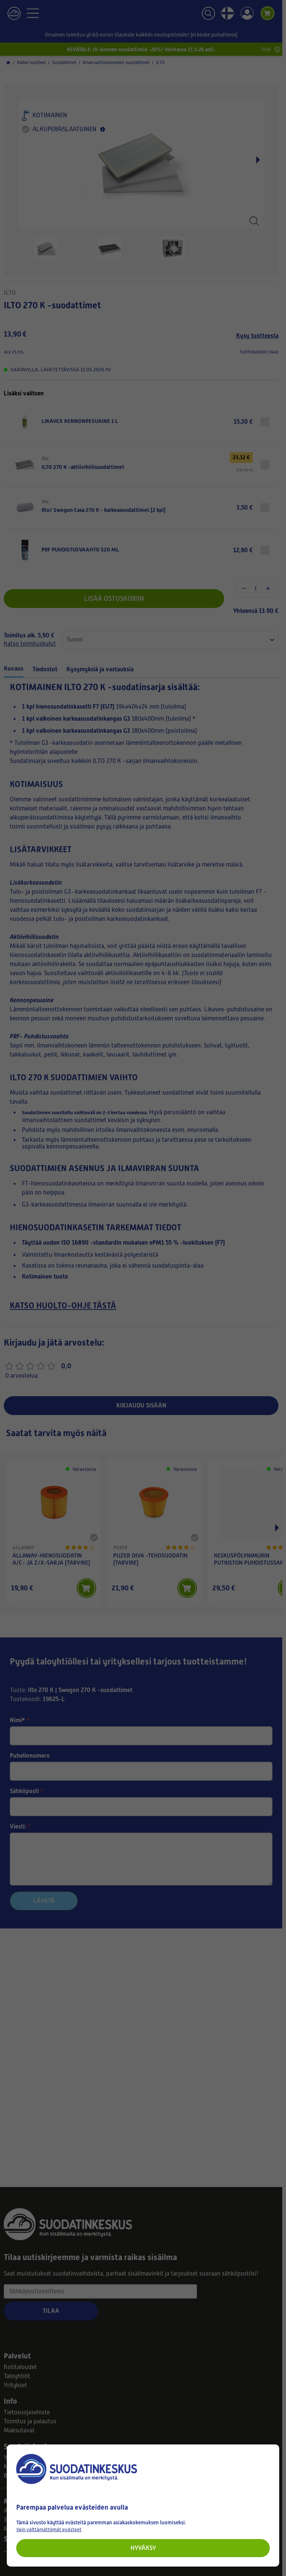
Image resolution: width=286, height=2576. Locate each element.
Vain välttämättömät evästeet (48, 2529)
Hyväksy (143, 2547)
